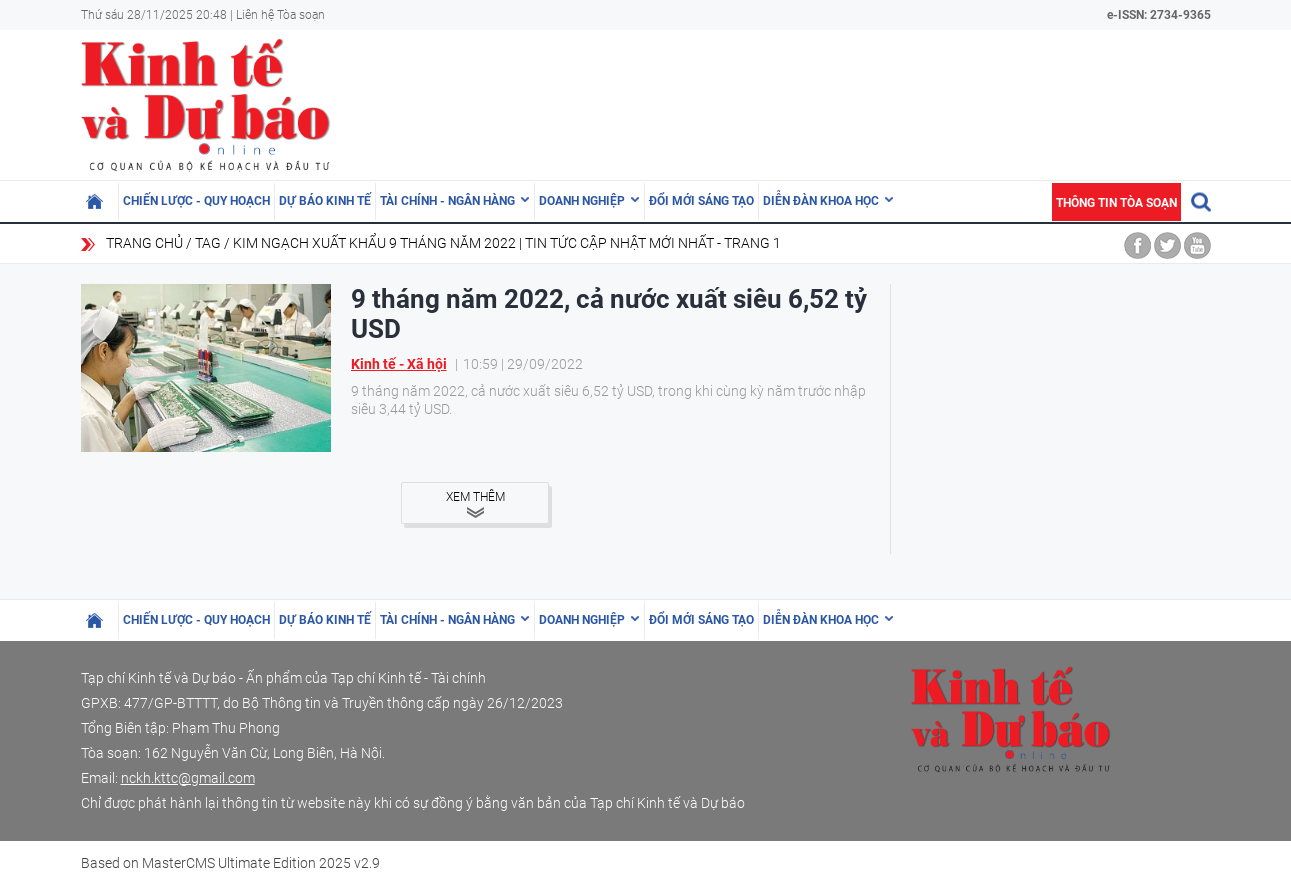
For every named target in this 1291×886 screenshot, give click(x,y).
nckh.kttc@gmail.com (188, 778)
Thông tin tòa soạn (1116, 203)
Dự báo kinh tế (325, 201)
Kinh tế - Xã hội (399, 364)
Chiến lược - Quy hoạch (196, 201)
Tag (208, 243)
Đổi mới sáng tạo (701, 201)
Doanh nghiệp (582, 201)
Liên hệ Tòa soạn (280, 15)
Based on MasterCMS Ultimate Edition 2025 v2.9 (230, 863)
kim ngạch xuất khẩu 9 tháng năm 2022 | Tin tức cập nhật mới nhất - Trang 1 (507, 243)
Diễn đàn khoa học (821, 201)
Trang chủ (144, 243)
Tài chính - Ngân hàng (447, 201)
